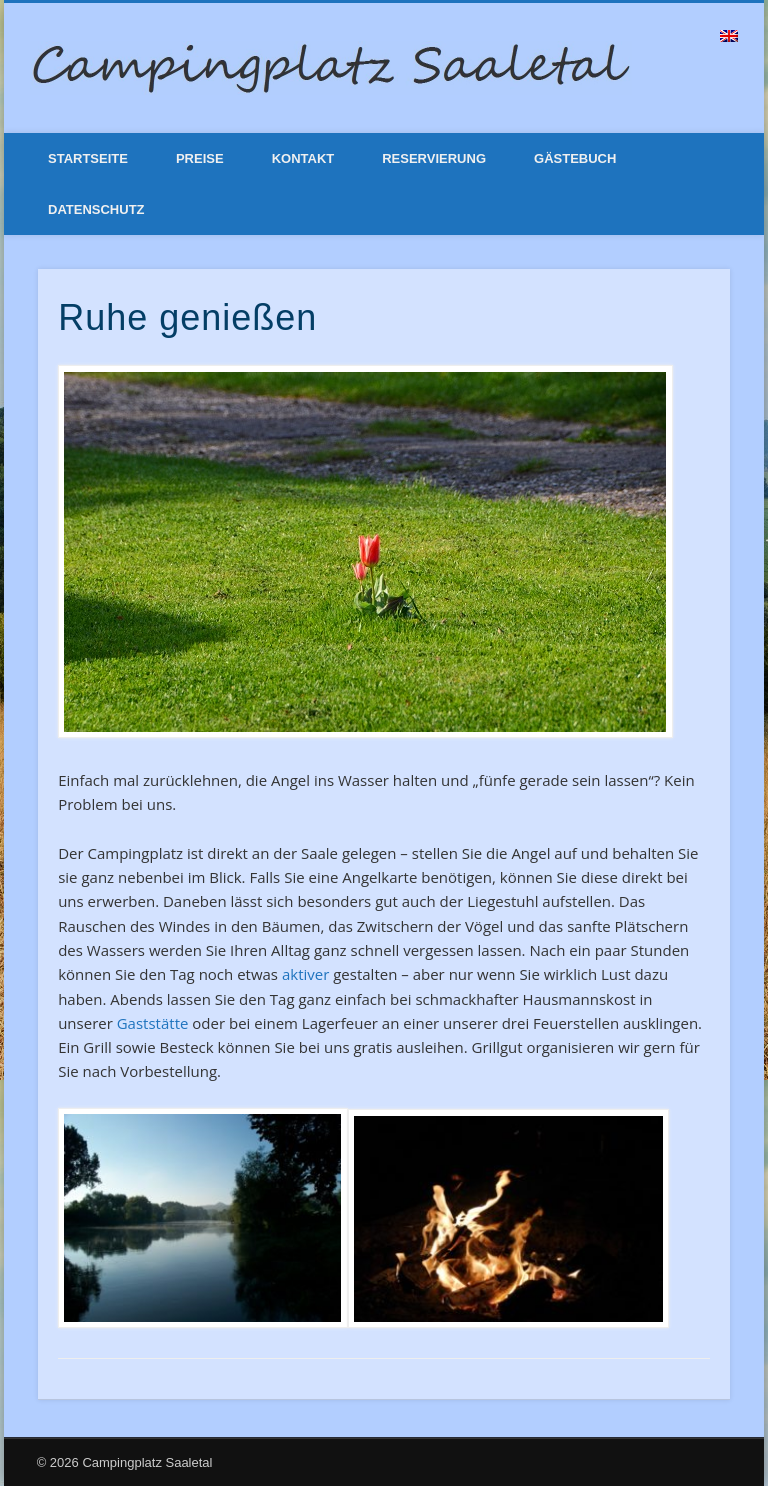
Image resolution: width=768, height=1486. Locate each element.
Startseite (88, 158)
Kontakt (303, 158)
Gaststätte (153, 1023)
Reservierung (434, 158)
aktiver (305, 974)
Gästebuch (575, 158)
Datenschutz (96, 209)
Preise (200, 158)
